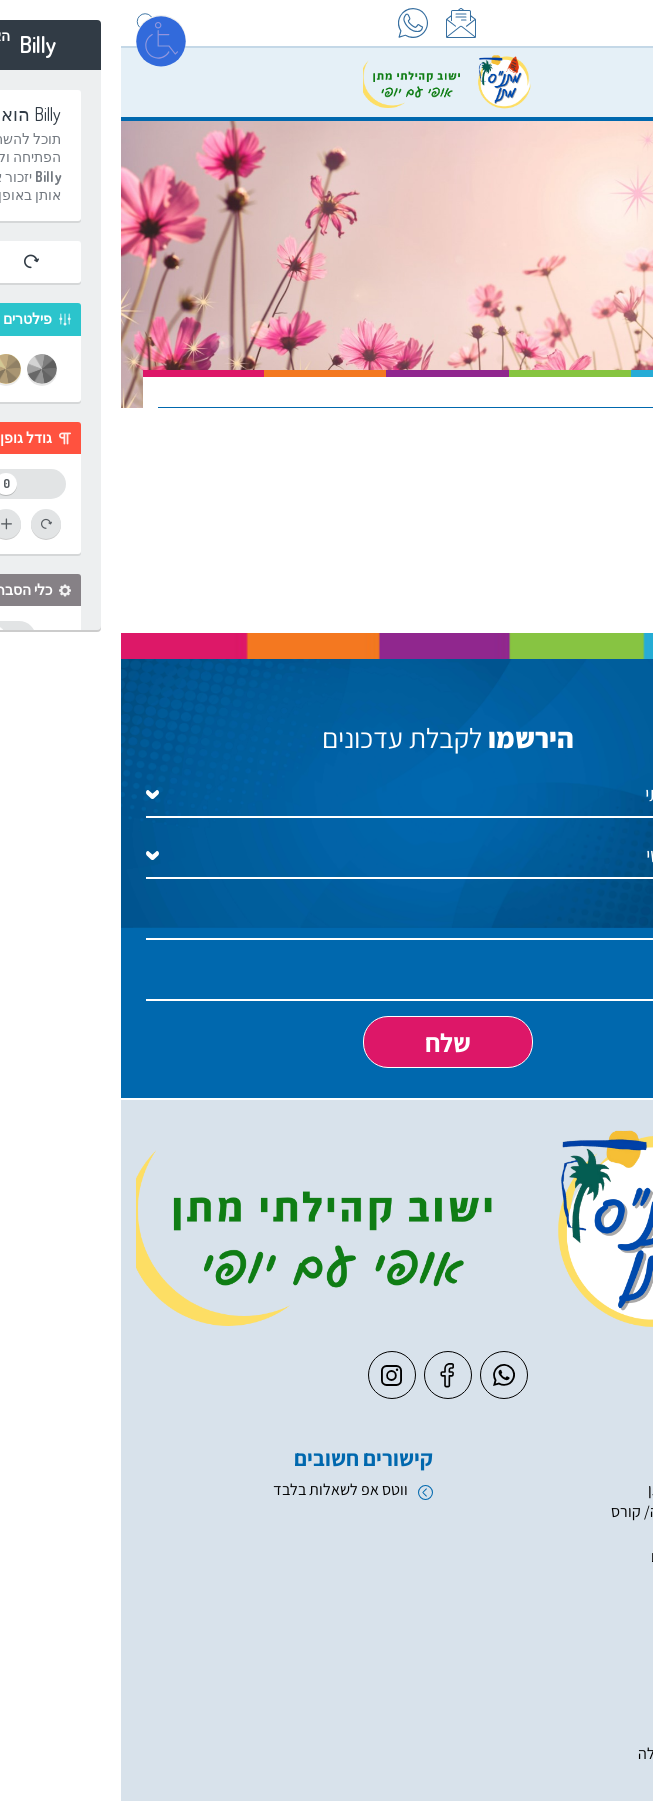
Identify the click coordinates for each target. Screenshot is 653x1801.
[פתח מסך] (40, 40)
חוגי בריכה (581, 1579)
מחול (597, 1708)
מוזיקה (592, 1775)
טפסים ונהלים (571, 1556)
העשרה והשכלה (565, 1753)
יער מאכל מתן (570, 1489)
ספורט (593, 1685)
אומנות (591, 1730)
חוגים (597, 1601)
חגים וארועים (574, 1534)
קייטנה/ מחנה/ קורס (551, 1511)
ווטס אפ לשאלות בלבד (219, 1489)
